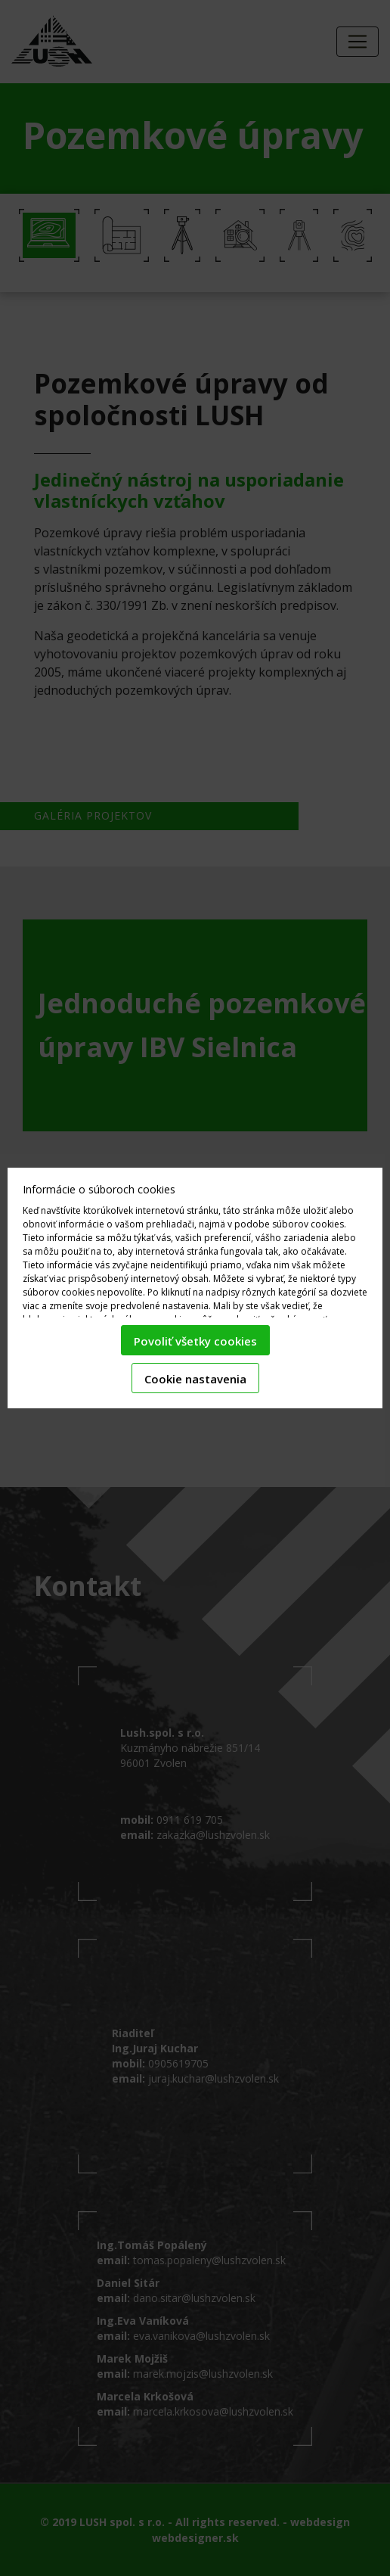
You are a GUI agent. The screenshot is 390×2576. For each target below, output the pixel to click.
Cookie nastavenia (195, 1378)
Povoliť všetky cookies (195, 1341)
